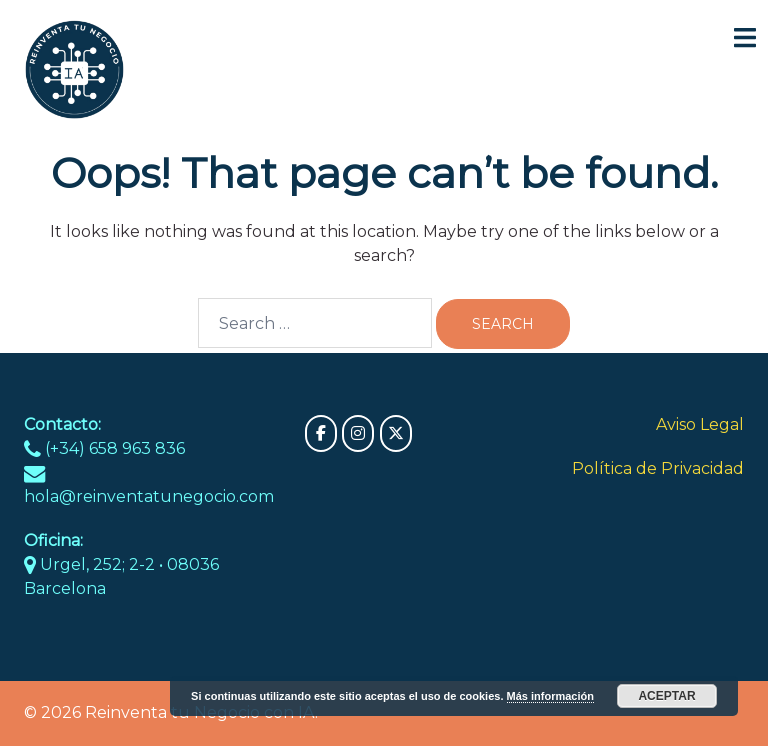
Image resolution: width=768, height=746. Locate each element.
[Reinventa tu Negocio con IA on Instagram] (358, 433)
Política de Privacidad (658, 468)
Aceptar (666, 696)
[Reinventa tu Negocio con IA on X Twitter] (396, 433)
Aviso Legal (700, 424)
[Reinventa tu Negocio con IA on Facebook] (321, 433)
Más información (550, 696)
